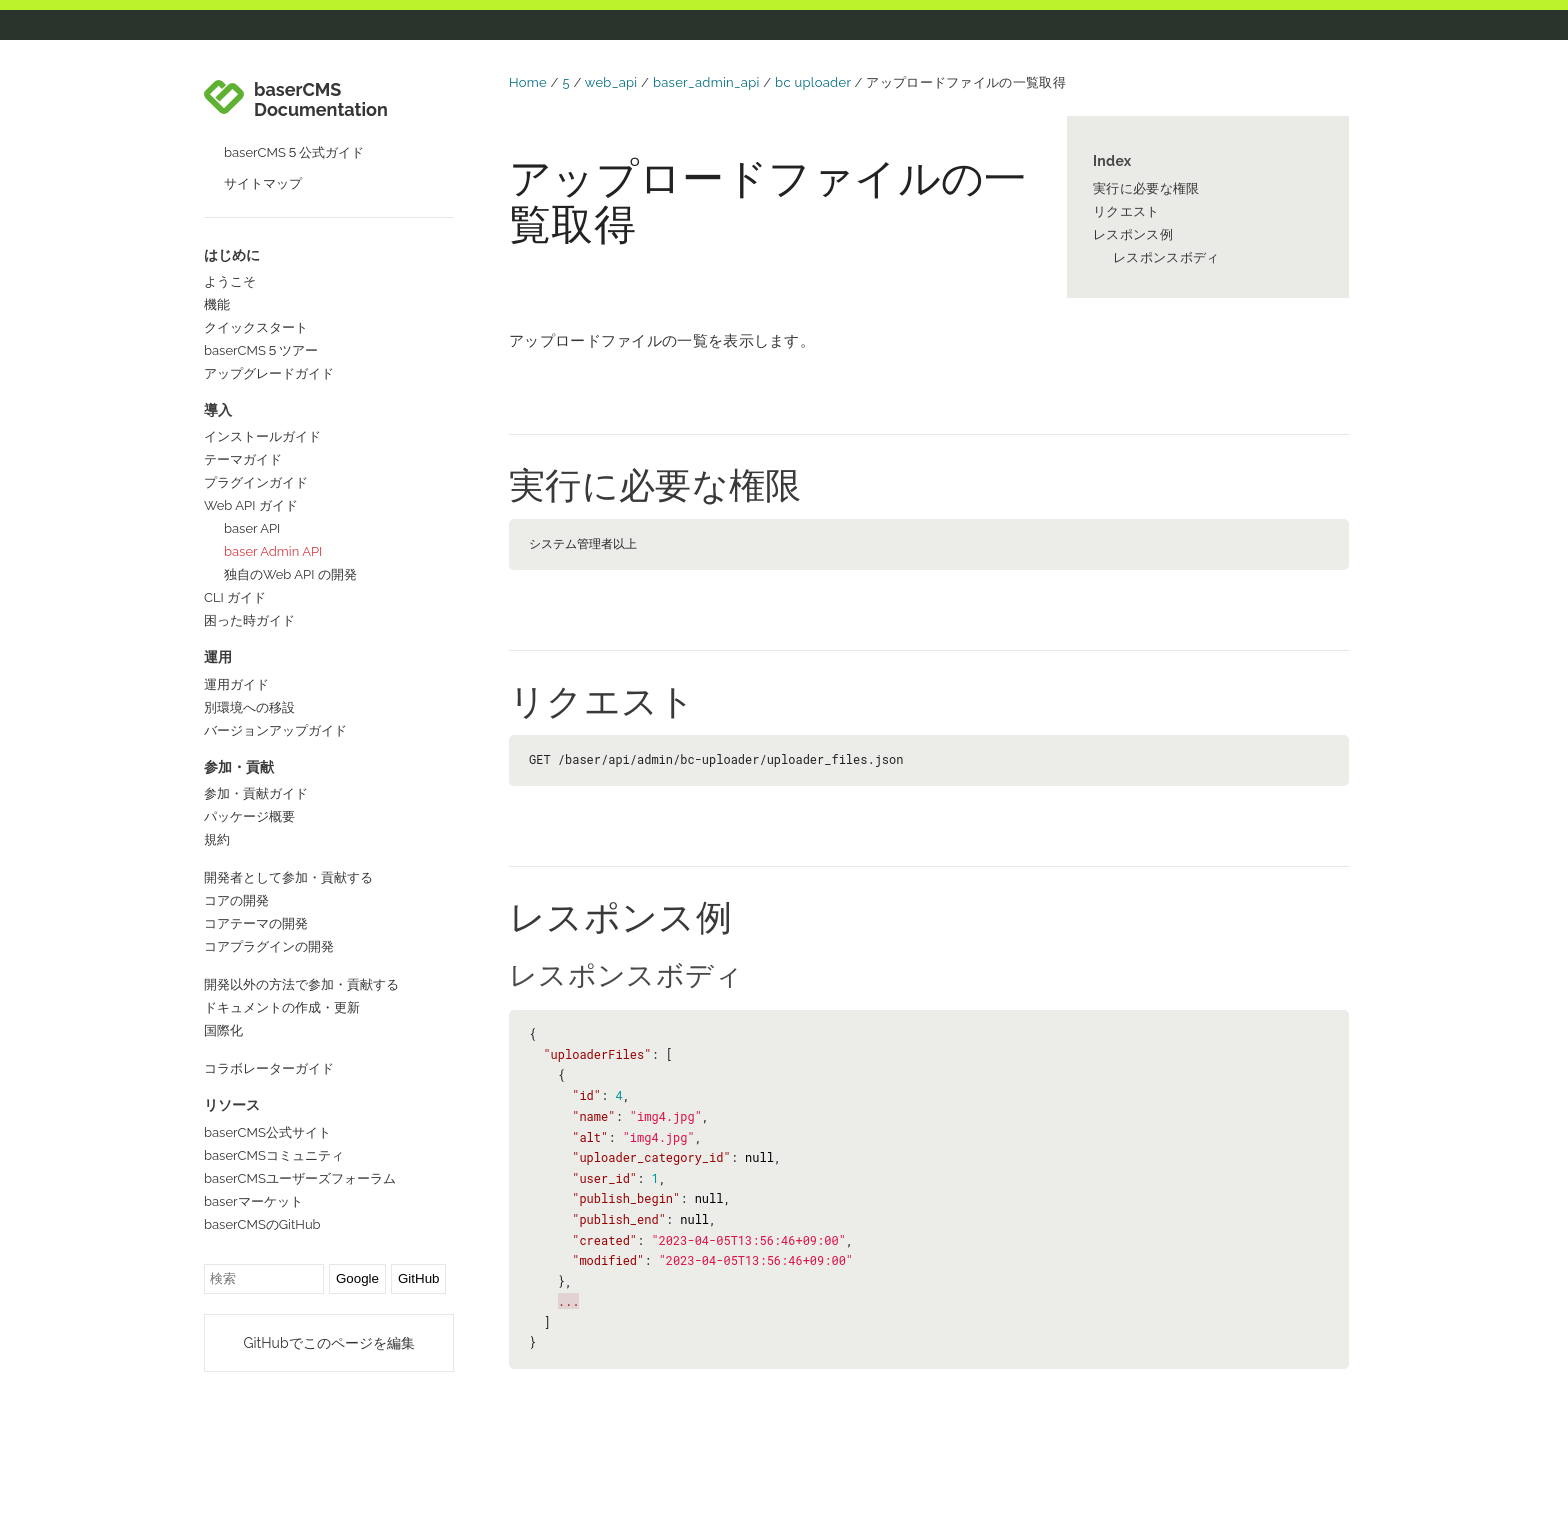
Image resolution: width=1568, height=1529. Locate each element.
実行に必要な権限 (1146, 188)
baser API (252, 528)
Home (528, 82)
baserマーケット (253, 1201)
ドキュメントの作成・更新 (282, 1007)
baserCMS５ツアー (261, 350)
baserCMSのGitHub (262, 1224)
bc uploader (813, 82)
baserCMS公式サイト (267, 1132)
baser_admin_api (706, 82)
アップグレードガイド (269, 373)
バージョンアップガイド (275, 730)
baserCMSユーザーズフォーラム (300, 1178)
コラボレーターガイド (269, 1068)
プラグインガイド (256, 482)
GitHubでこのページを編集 (328, 1343)
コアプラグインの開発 (269, 946)
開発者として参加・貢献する (288, 877)
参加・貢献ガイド (256, 793)
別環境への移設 (249, 707)
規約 (217, 839)
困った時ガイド (249, 620)
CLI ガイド (235, 597)
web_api (611, 82)
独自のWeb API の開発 (290, 574)
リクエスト (1126, 211)
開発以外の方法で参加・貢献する (301, 984)
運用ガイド (236, 684)
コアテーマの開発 (256, 923)
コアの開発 (236, 900)
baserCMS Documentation (321, 100)
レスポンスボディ (1166, 257)
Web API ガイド (251, 505)
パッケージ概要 (249, 816)
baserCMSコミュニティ (274, 1155)
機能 (217, 304)
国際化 (223, 1030)
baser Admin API (273, 551)
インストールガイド (262, 436)
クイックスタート (256, 327)
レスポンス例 (1133, 234)
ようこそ (230, 281)
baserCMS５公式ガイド (294, 152)
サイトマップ (263, 183)
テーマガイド (243, 459)
